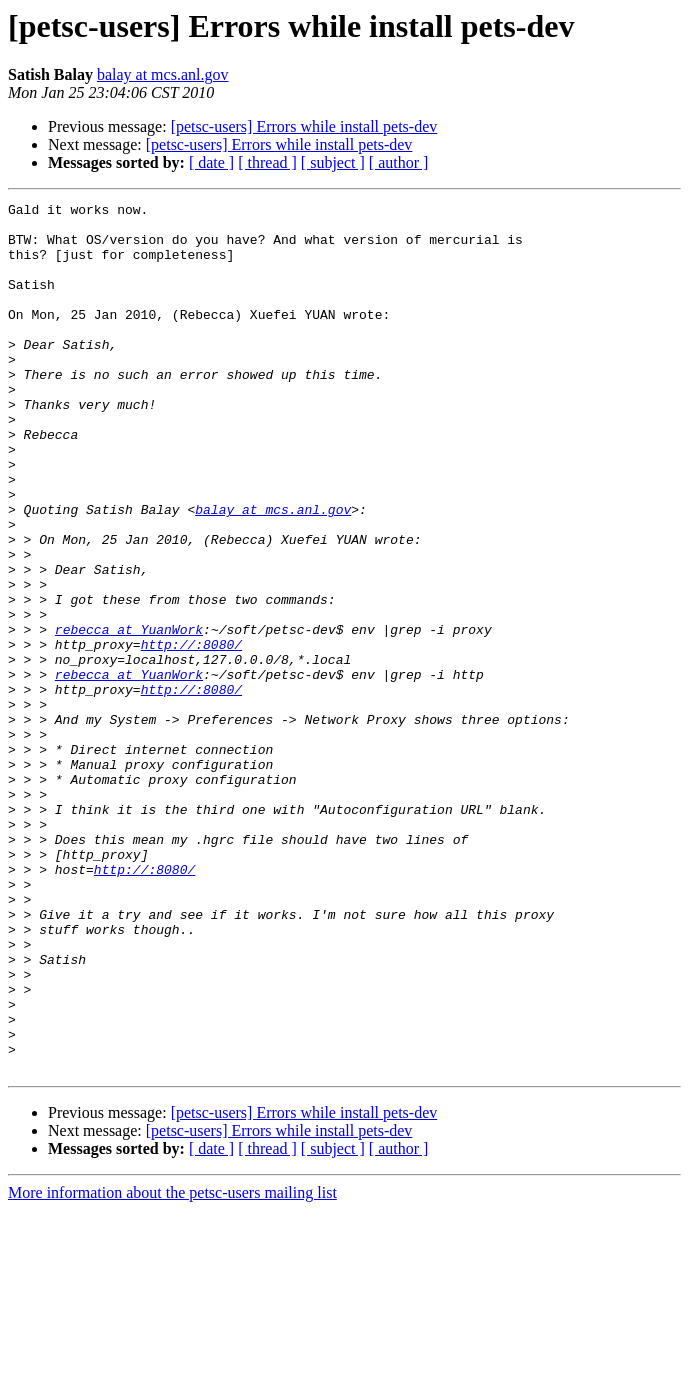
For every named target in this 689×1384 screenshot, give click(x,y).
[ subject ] (333, 162)
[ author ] (399, 162)
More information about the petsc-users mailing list (172, 1366)
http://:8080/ (191, 734)
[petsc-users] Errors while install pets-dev (304, 126)
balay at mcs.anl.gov (163, 74)
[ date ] (211, 162)
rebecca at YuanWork (129, 716)
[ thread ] (267, 162)
